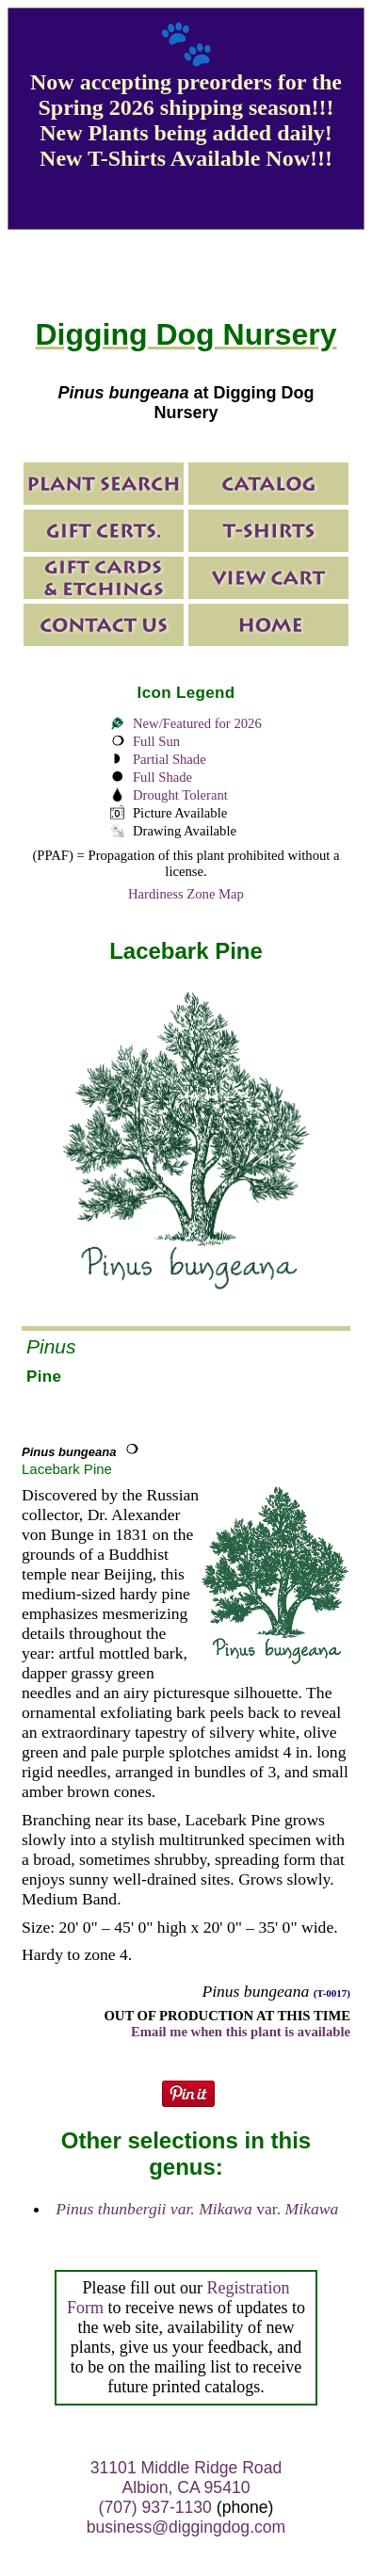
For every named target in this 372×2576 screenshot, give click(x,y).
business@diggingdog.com (186, 2527)
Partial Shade (169, 759)
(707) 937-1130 (155, 2507)
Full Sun (156, 741)
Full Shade (162, 777)
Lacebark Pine (67, 1469)
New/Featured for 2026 (197, 723)
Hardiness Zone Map (186, 893)
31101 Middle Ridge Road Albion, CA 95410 (186, 2477)
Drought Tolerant (180, 794)
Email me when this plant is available (240, 2031)
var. (197, 2208)
